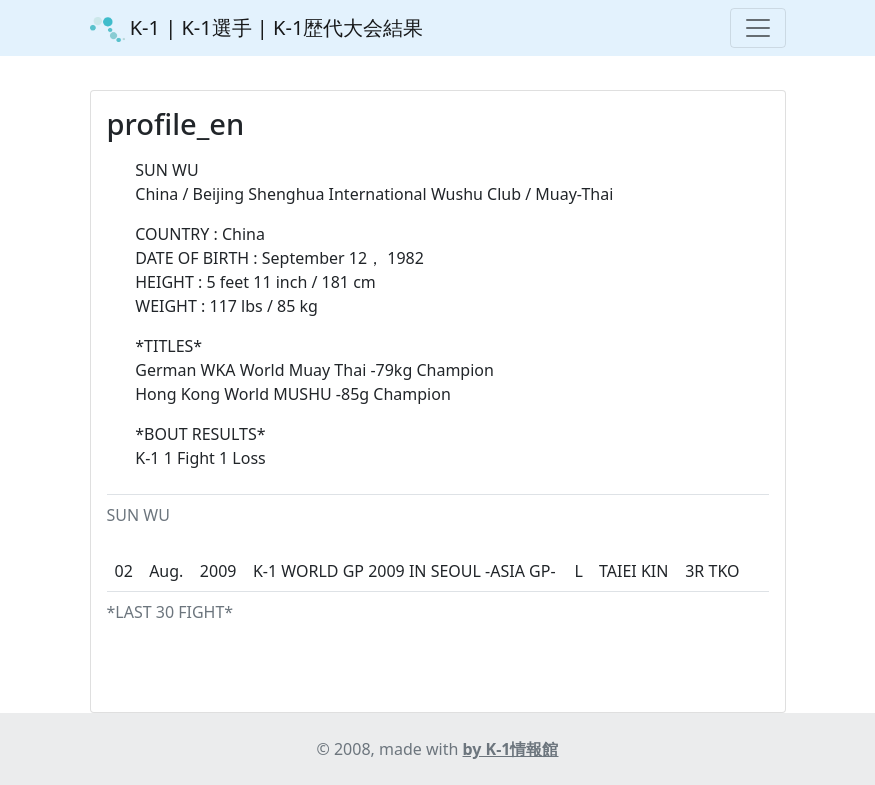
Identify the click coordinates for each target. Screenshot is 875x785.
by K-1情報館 (511, 749)
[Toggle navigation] (758, 28)
